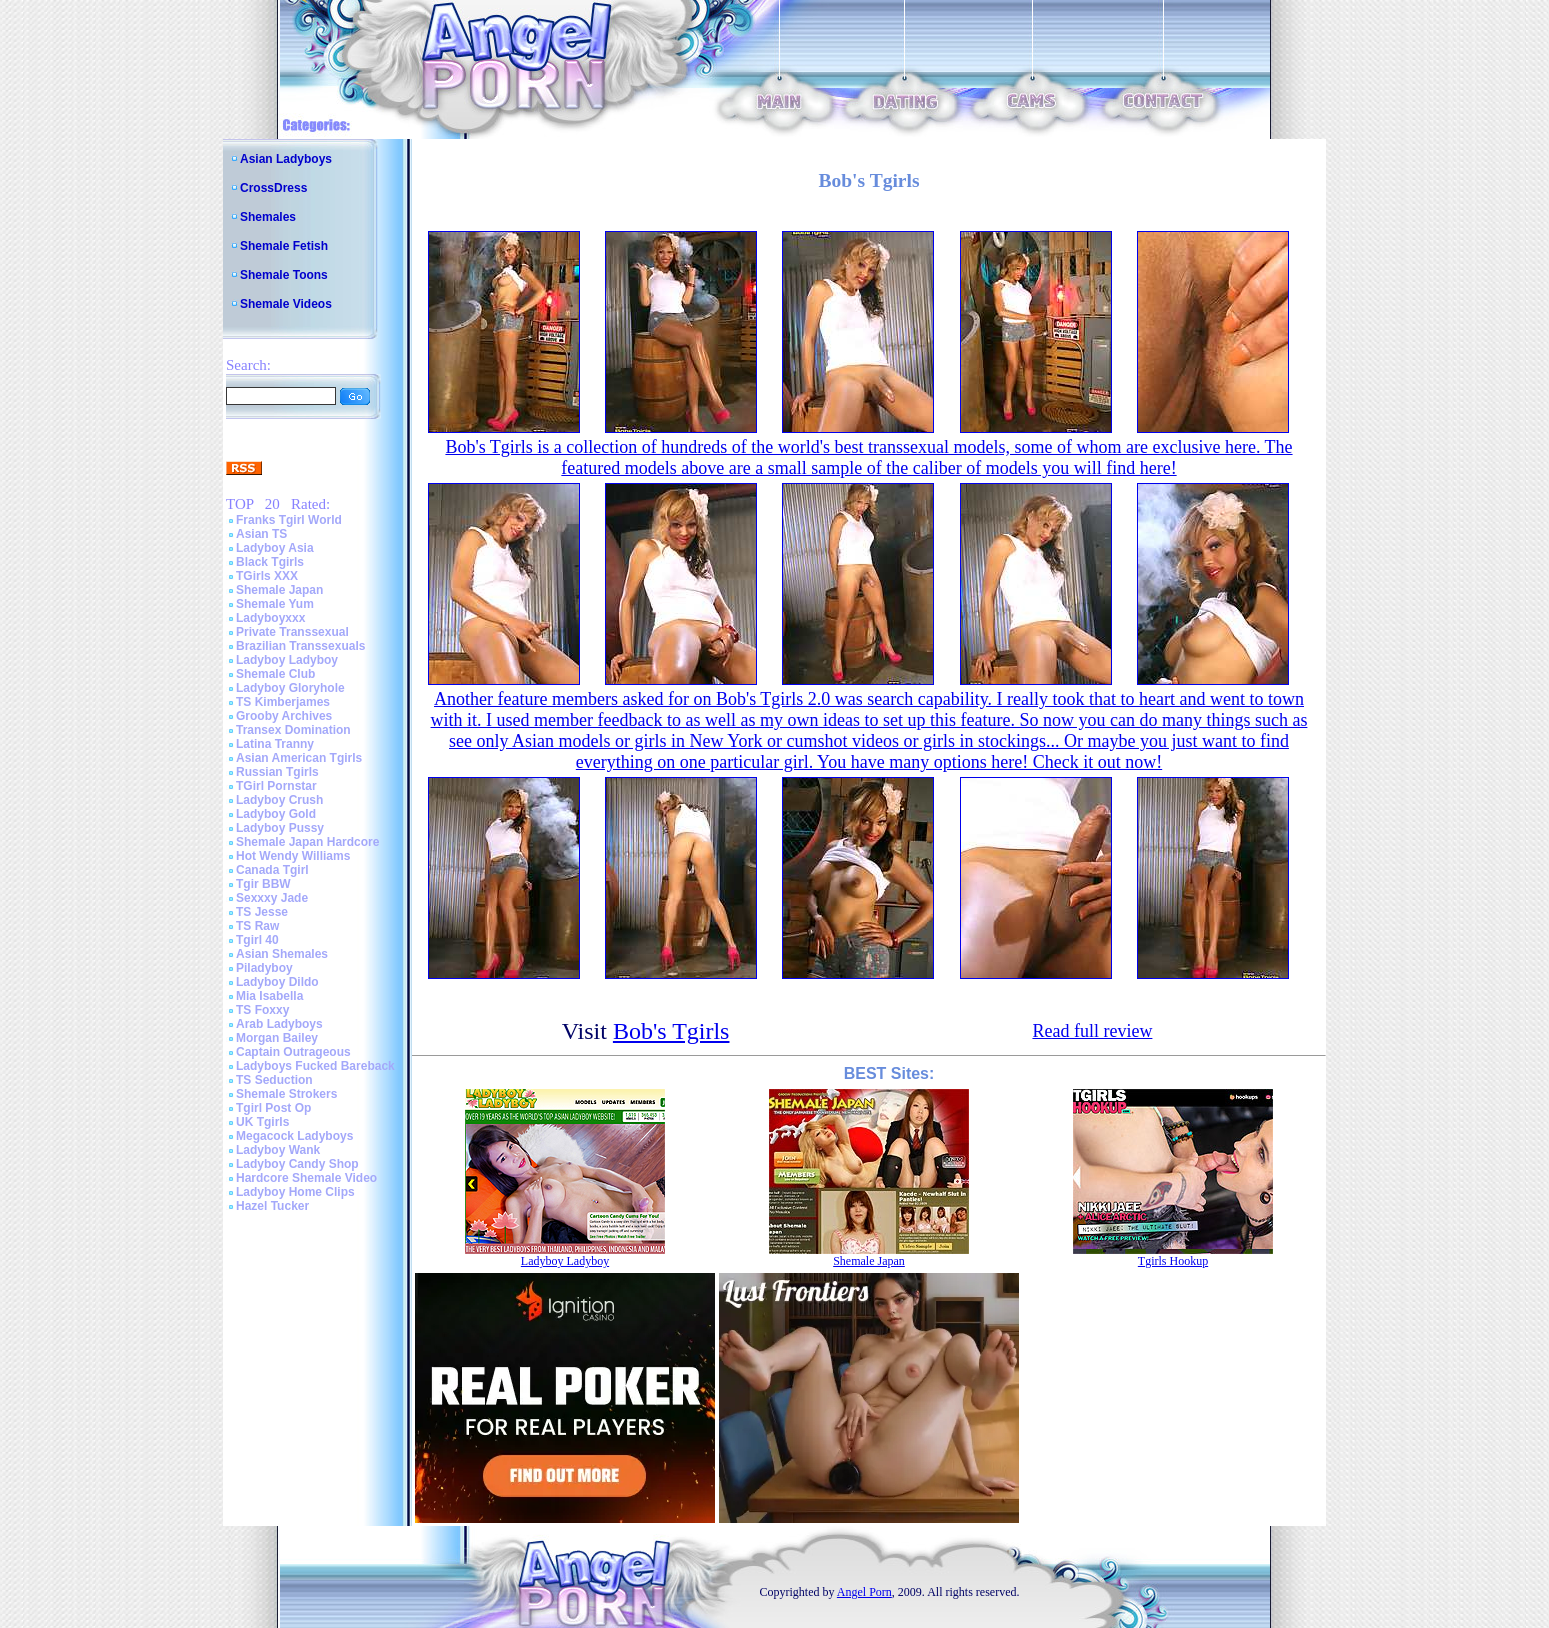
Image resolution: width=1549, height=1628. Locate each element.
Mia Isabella (269, 996)
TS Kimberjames (283, 702)
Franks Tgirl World (289, 520)
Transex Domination (293, 730)
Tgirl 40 (257, 940)
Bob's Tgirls (671, 1031)
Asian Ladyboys (286, 159)
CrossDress (273, 188)
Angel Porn (864, 1592)
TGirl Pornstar (276, 786)
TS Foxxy (262, 1010)
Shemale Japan (279, 590)
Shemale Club (275, 674)
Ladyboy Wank (278, 1150)
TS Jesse (262, 912)
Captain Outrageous (293, 1052)
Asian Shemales (282, 954)
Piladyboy (264, 968)
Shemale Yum (275, 604)
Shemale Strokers (286, 1094)
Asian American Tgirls (299, 758)
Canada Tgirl (272, 870)
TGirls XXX (267, 576)
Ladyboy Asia (275, 548)
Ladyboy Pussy (280, 828)
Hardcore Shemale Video (306, 1178)
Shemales (268, 217)
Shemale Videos (286, 304)
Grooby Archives (284, 716)
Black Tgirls (270, 562)
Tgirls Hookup (1173, 1261)
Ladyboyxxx (270, 618)
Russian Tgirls (277, 772)
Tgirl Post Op (273, 1108)
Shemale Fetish (284, 246)
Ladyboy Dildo (277, 982)
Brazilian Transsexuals (300, 646)
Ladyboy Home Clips (295, 1192)
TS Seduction (274, 1080)
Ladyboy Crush (279, 800)
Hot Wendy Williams (293, 856)
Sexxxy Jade (272, 898)
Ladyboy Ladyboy (287, 660)
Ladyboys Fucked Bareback (315, 1066)
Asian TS (261, 534)
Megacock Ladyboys (294, 1136)
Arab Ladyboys (279, 1024)
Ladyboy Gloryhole (290, 688)
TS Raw (257, 926)
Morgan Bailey (277, 1038)
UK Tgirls (262, 1122)
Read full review (1092, 1031)
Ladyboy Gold (276, 814)
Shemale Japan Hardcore (307, 842)
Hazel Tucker (272, 1206)
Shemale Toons (284, 275)
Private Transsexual (292, 632)
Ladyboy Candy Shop (297, 1164)
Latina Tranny (275, 744)
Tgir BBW (263, 884)
